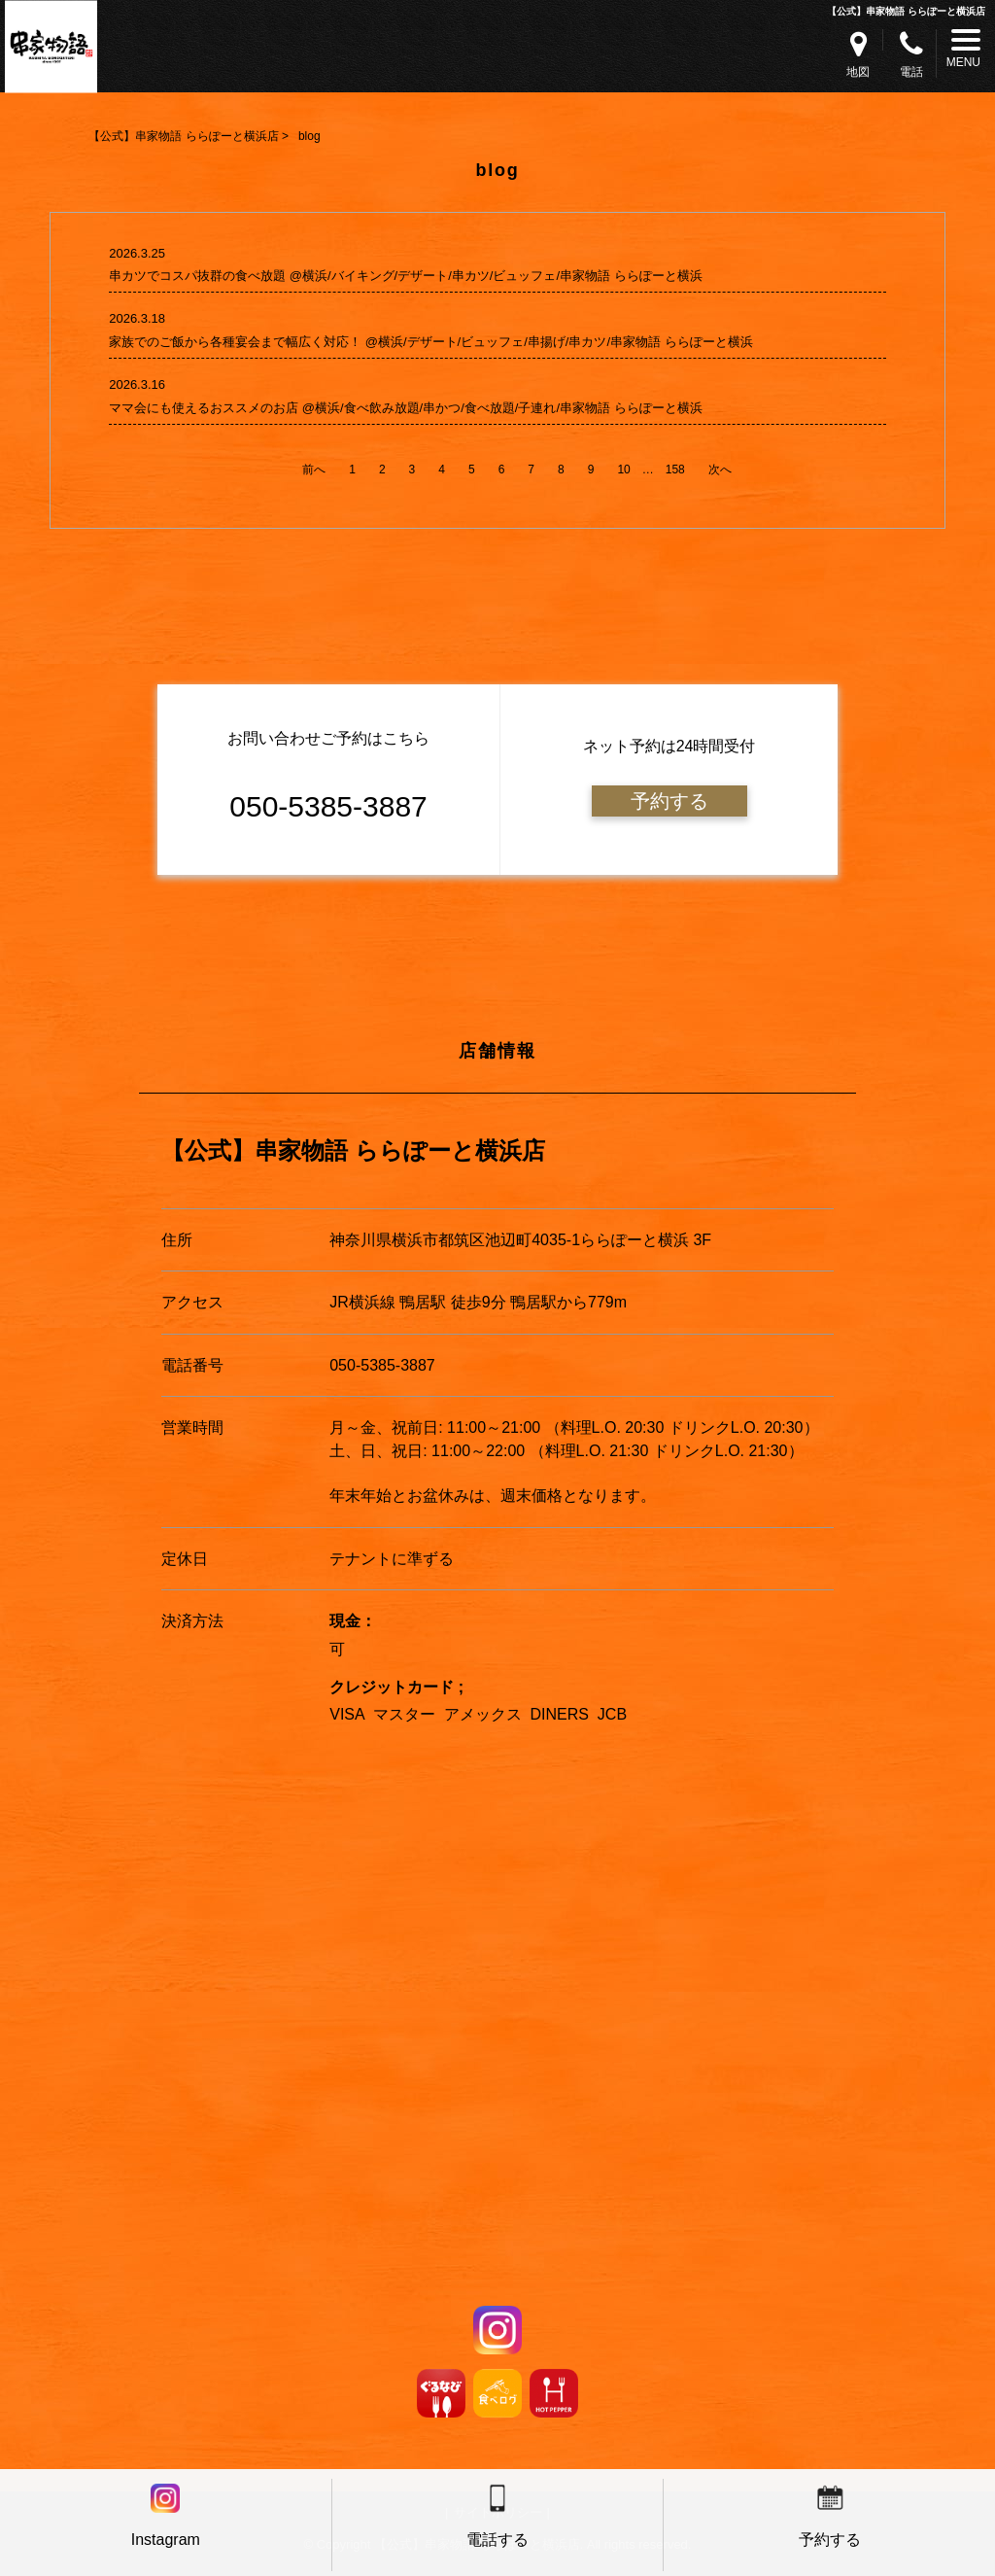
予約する (669, 801)
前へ (314, 469)
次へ (720, 469)
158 (675, 469)
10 (623, 469)
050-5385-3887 (382, 1365)
